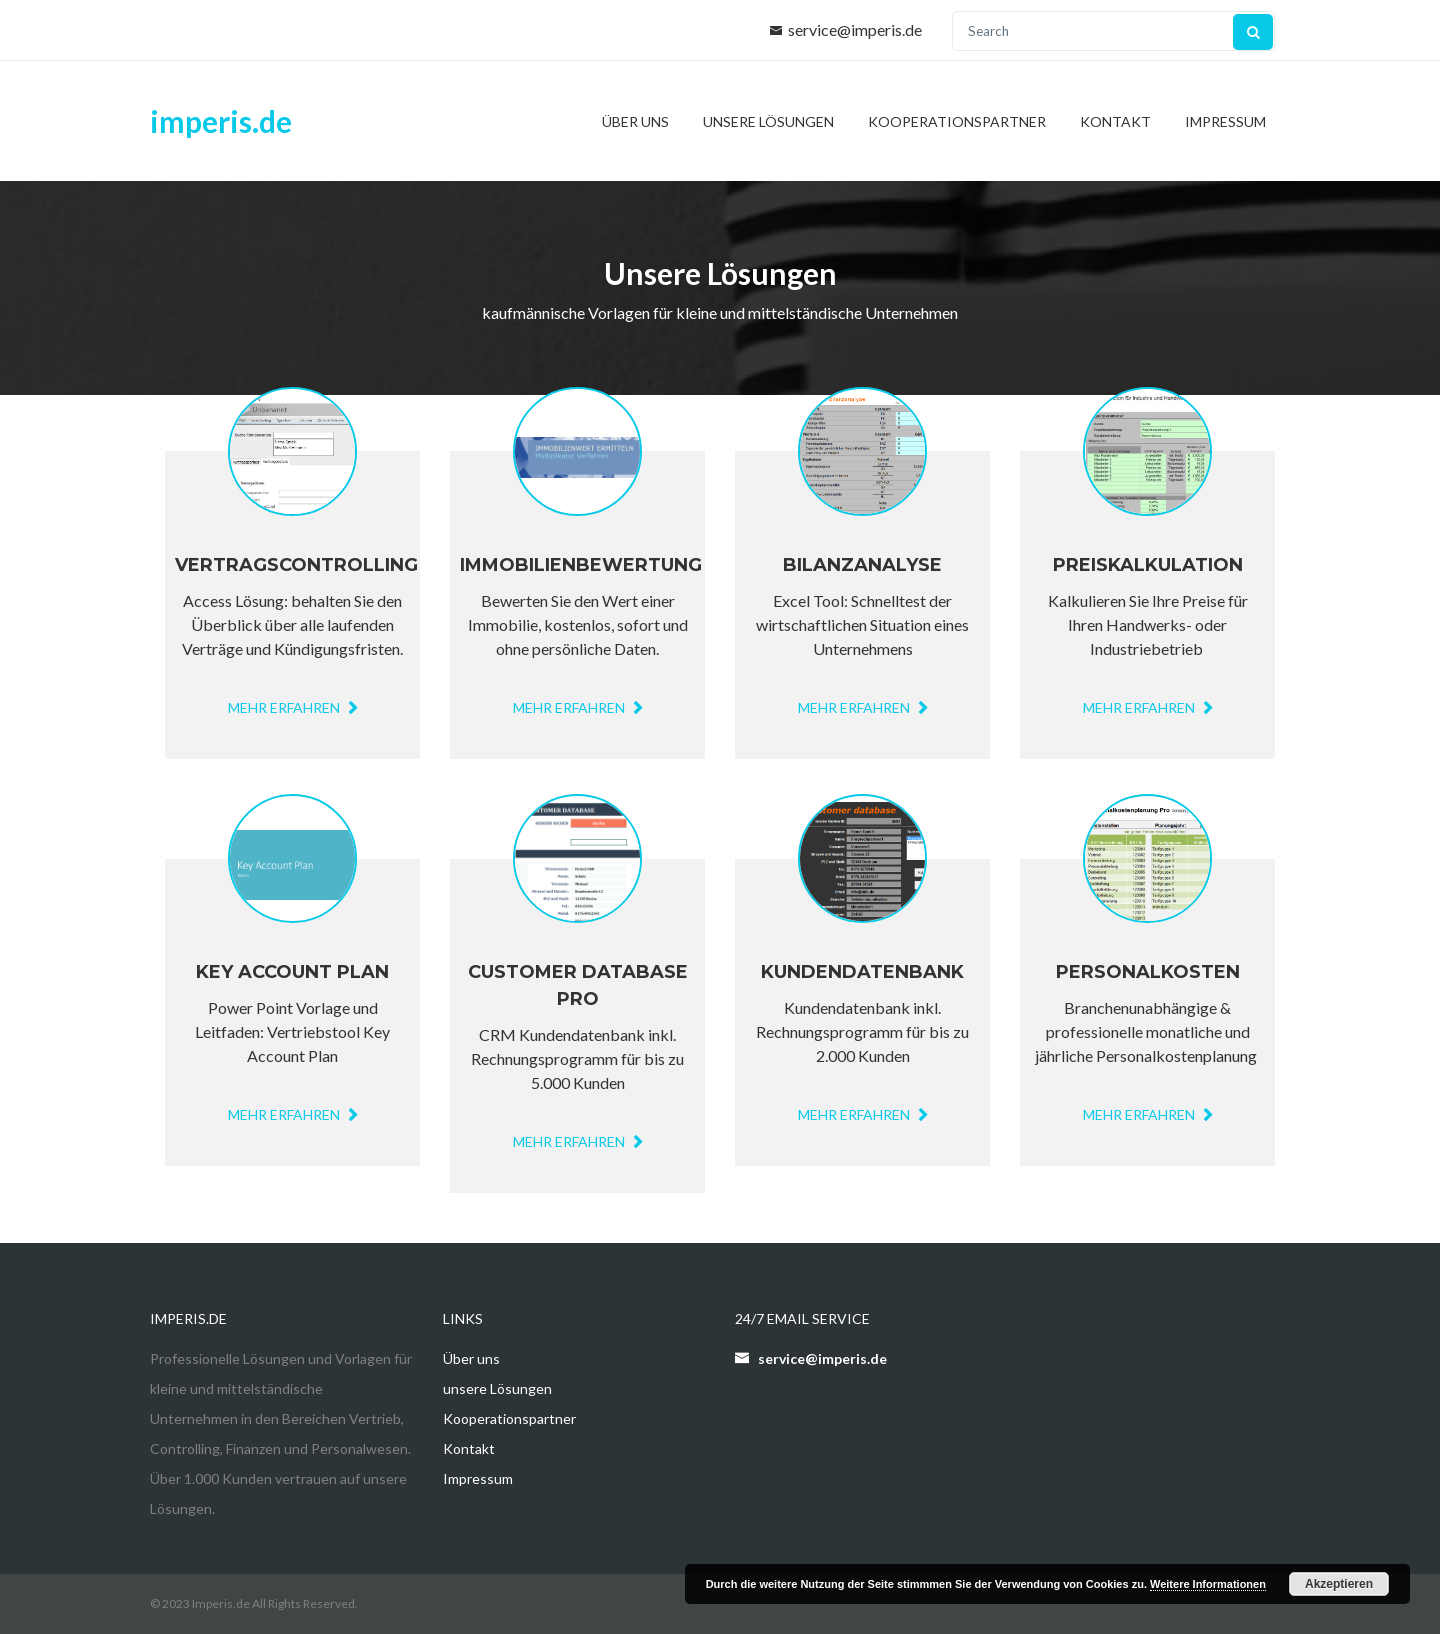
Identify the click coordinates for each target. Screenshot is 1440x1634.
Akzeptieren (1339, 1584)
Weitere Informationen (1208, 1584)
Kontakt (1115, 121)
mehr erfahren (292, 707)
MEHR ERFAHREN (577, 1141)
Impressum (1225, 121)
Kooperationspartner (957, 121)
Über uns (635, 121)
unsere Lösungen (768, 121)
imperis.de (221, 121)
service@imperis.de (855, 29)
